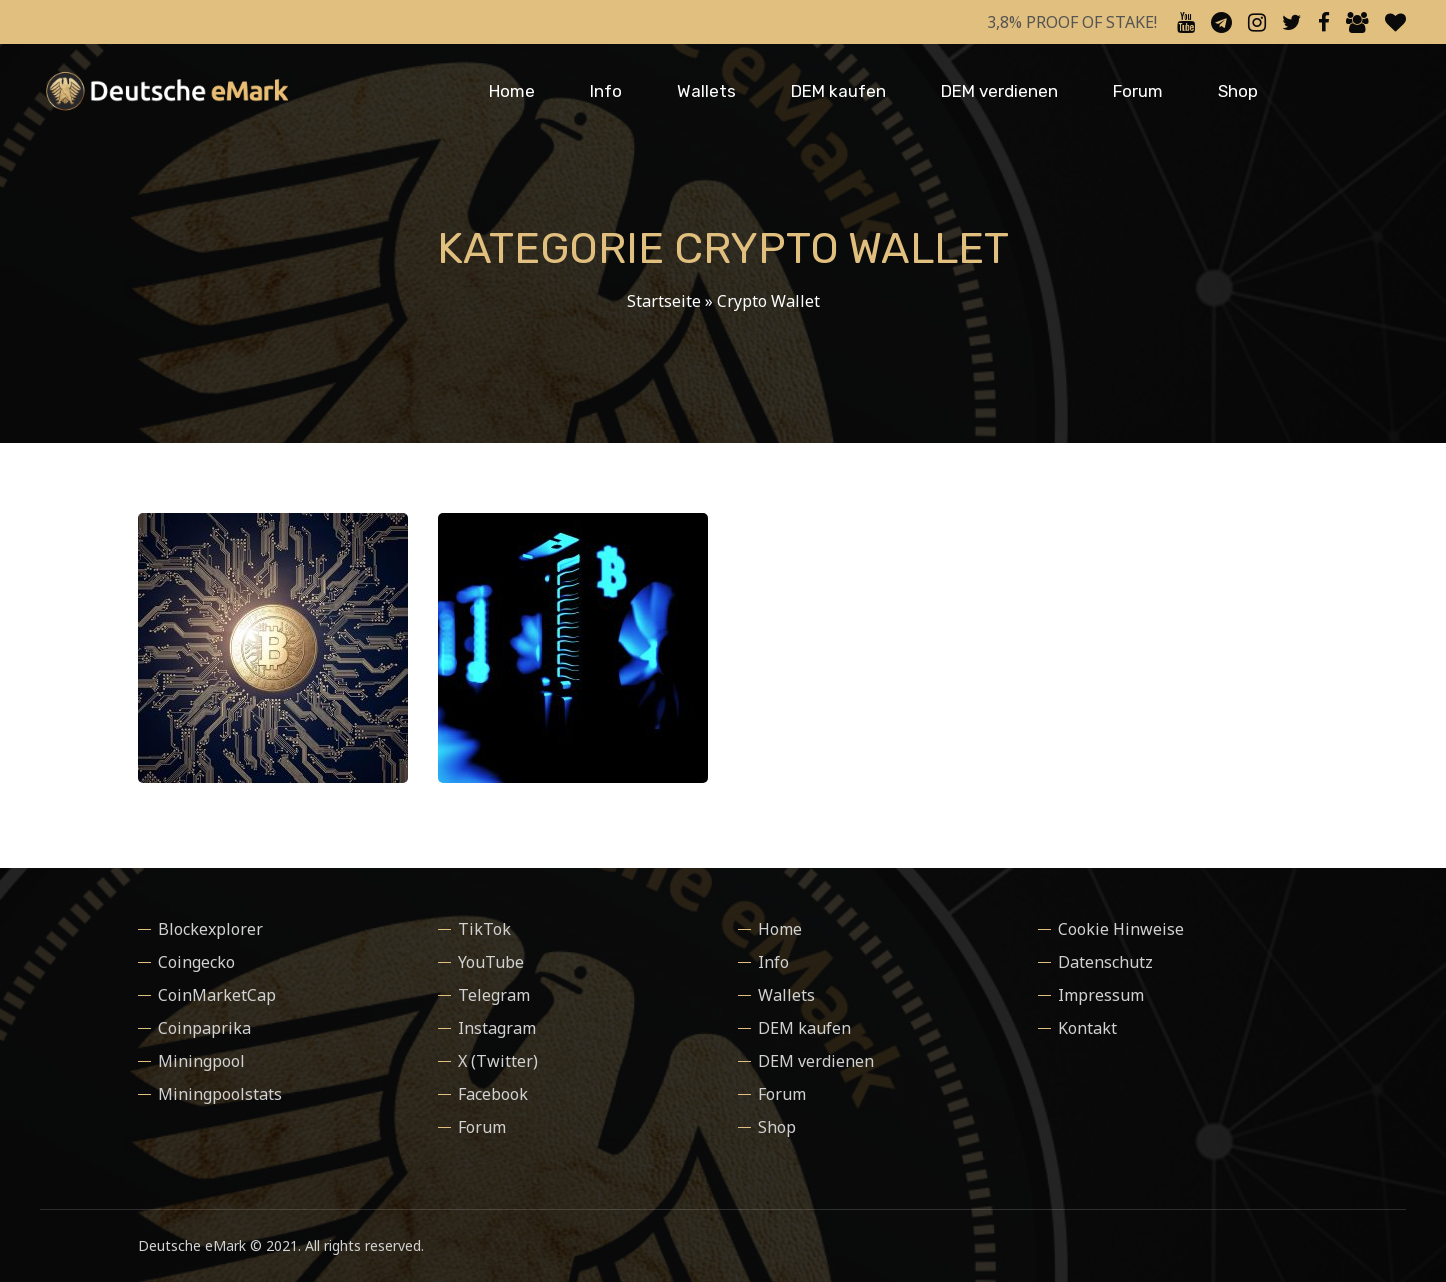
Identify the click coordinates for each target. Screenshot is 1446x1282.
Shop (1238, 91)
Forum (1138, 91)
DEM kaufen (838, 91)
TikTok (484, 929)
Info (606, 91)
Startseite (664, 301)
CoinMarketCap (217, 995)
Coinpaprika (204, 1028)
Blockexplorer (210, 929)
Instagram (497, 1028)
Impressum (1101, 995)
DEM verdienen (999, 91)
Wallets (706, 91)
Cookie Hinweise (1121, 929)
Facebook (493, 1094)
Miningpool (201, 1061)
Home (512, 91)
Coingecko (196, 962)
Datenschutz (1105, 962)
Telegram (494, 995)
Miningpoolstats (220, 1094)
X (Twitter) (498, 1061)
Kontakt (1087, 1028)
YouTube (491, 962)
